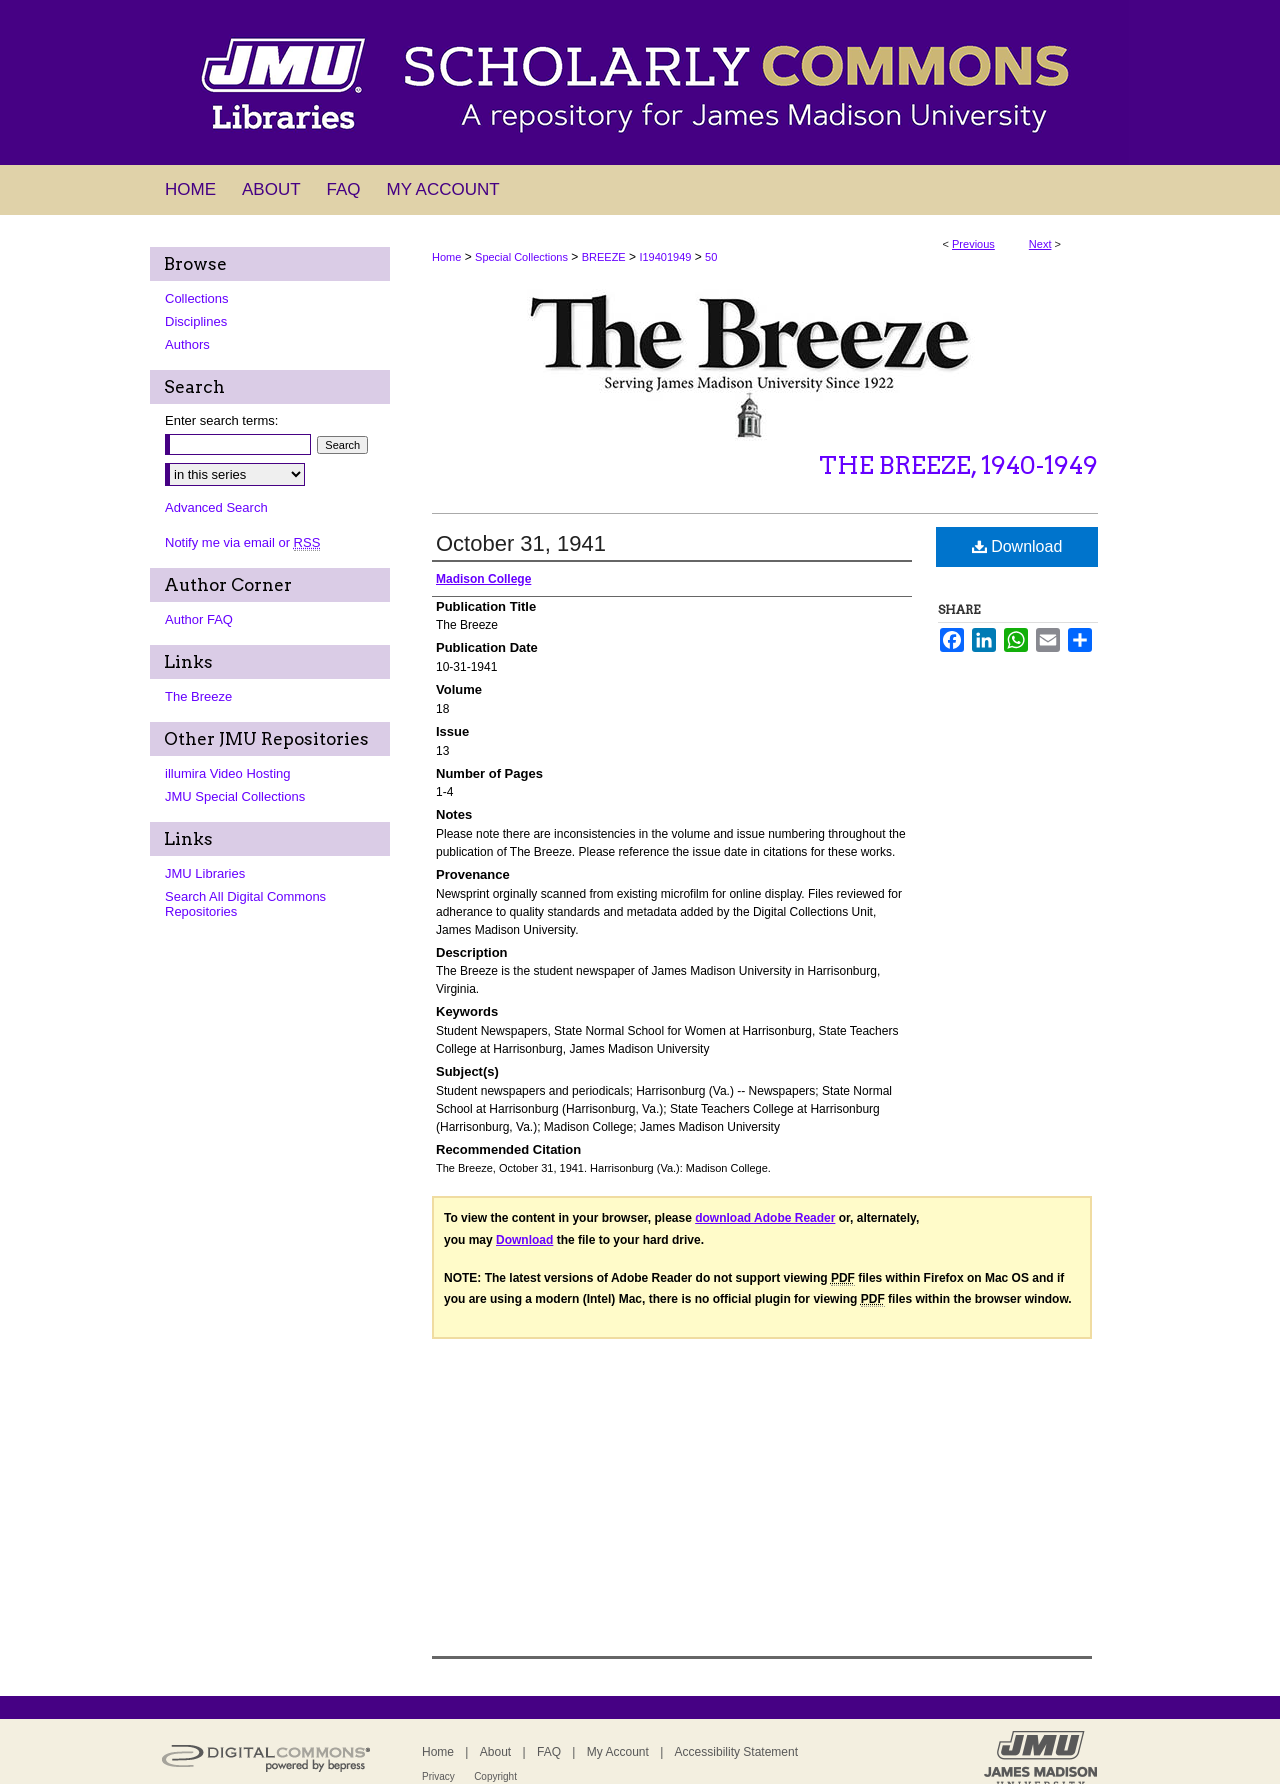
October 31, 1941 (521, 543)
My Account (618, 1752)
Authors (187, 344)
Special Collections (521, 257)
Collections (197, 298)
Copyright (495, 1776)
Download (1017, 546)
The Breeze (198, 696)
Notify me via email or (242, 542)
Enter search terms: (221, 420)
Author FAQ (199, 619)
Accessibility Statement (736, 1752)
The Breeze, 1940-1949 (958, 465)
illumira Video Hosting (228, 773)
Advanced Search (216, 507)
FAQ (549, 1752)
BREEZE (604, 257)
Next (1040, 244)
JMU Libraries (205, 873)
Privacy (438, 1776)
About (495, 1752)
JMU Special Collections (235, 796)
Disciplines (196, 321)
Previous (973, 244)
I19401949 (665, 257)
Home (446, 257)
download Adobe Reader (765, 1218)
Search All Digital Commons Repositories (245, 904)
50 (711, 257)
